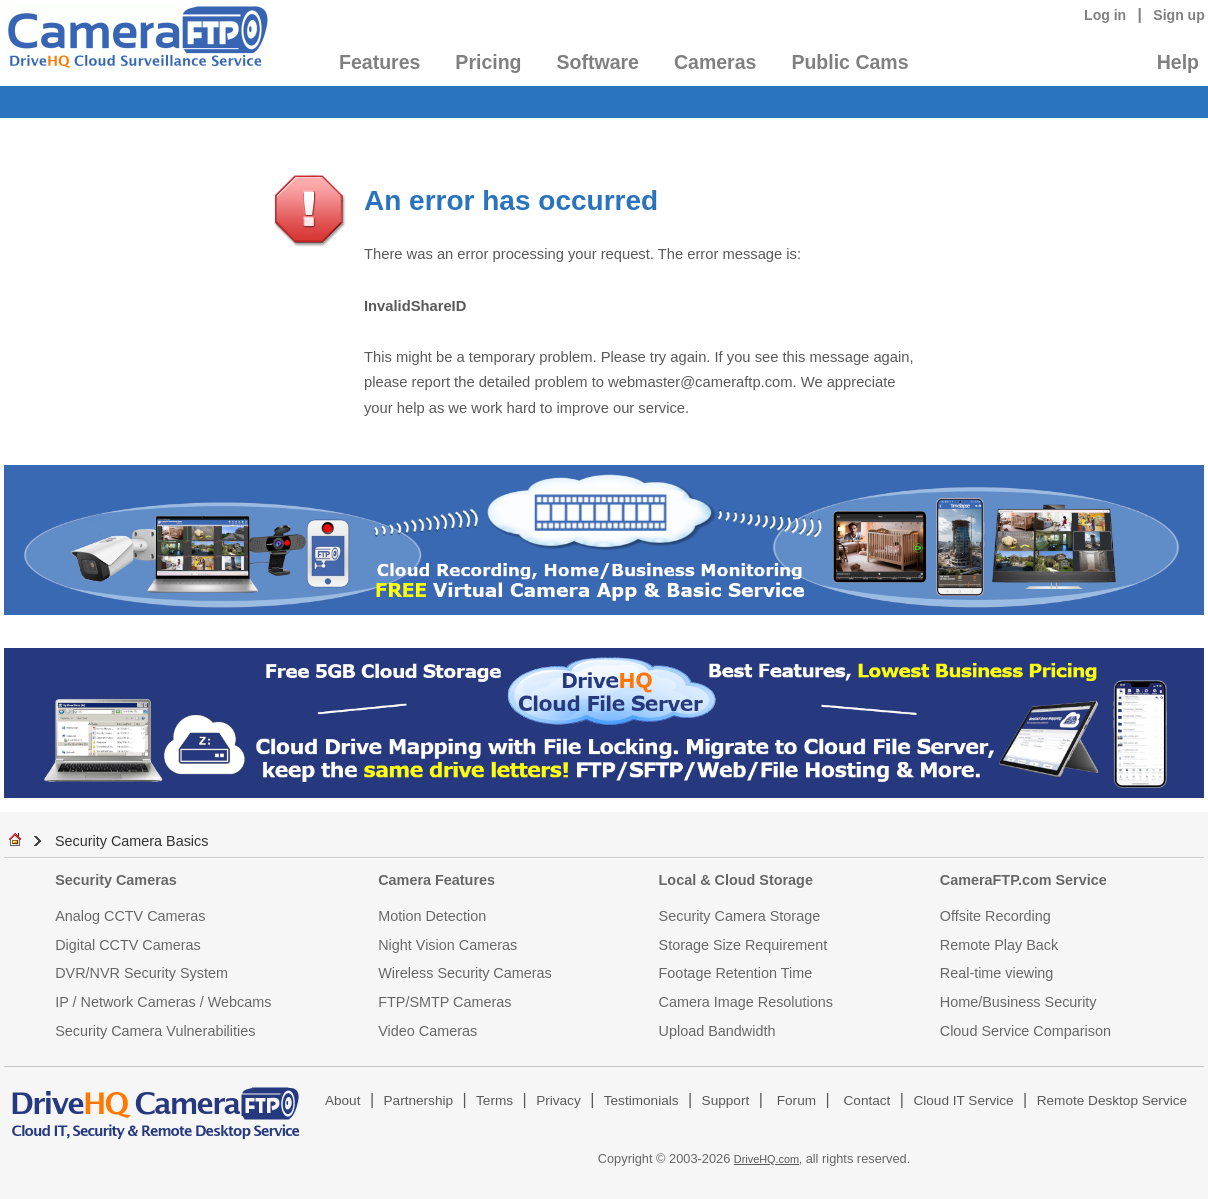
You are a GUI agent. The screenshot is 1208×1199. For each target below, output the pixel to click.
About (343, 1100)
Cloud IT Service (963, 1100)
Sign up (1179, 15)
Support (726, 1100)
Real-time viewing (997, 973)
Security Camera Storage (740, 916)
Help (1178, 62)
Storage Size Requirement (743, 945)
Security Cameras (116, 880)
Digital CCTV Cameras (128, 945)
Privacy (558, 1100)
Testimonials (641, 1100)
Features (379, 62)
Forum (796, 1100)
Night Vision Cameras (447, 945)
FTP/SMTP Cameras (444, 1002)
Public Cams (849, 62)
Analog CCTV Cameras (130, 916)
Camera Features (436, 880)
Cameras (715, 62)
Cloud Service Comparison (1025, 1031)
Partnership (419, 1100)
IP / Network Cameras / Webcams (163, 1002)
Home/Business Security (1018, 1002)
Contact (867, 1100)
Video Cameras (427, 1031)
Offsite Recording (995, 916)
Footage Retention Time (736, 973)
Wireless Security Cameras (465, 973)
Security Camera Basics (132, 841)
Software (598, 62)
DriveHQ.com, (768, 1159)
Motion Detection (432, 916)
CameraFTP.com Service (1023, 880)
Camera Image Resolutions (746, 1002)
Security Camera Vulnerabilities (155, 1031)
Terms (494, 1100)
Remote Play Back (999, 945)
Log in (1105, 15)
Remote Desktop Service (1112, 1100)
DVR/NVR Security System (141, 973)
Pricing (488, 62)
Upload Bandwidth (717, 1031)
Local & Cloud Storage (736, 880)
